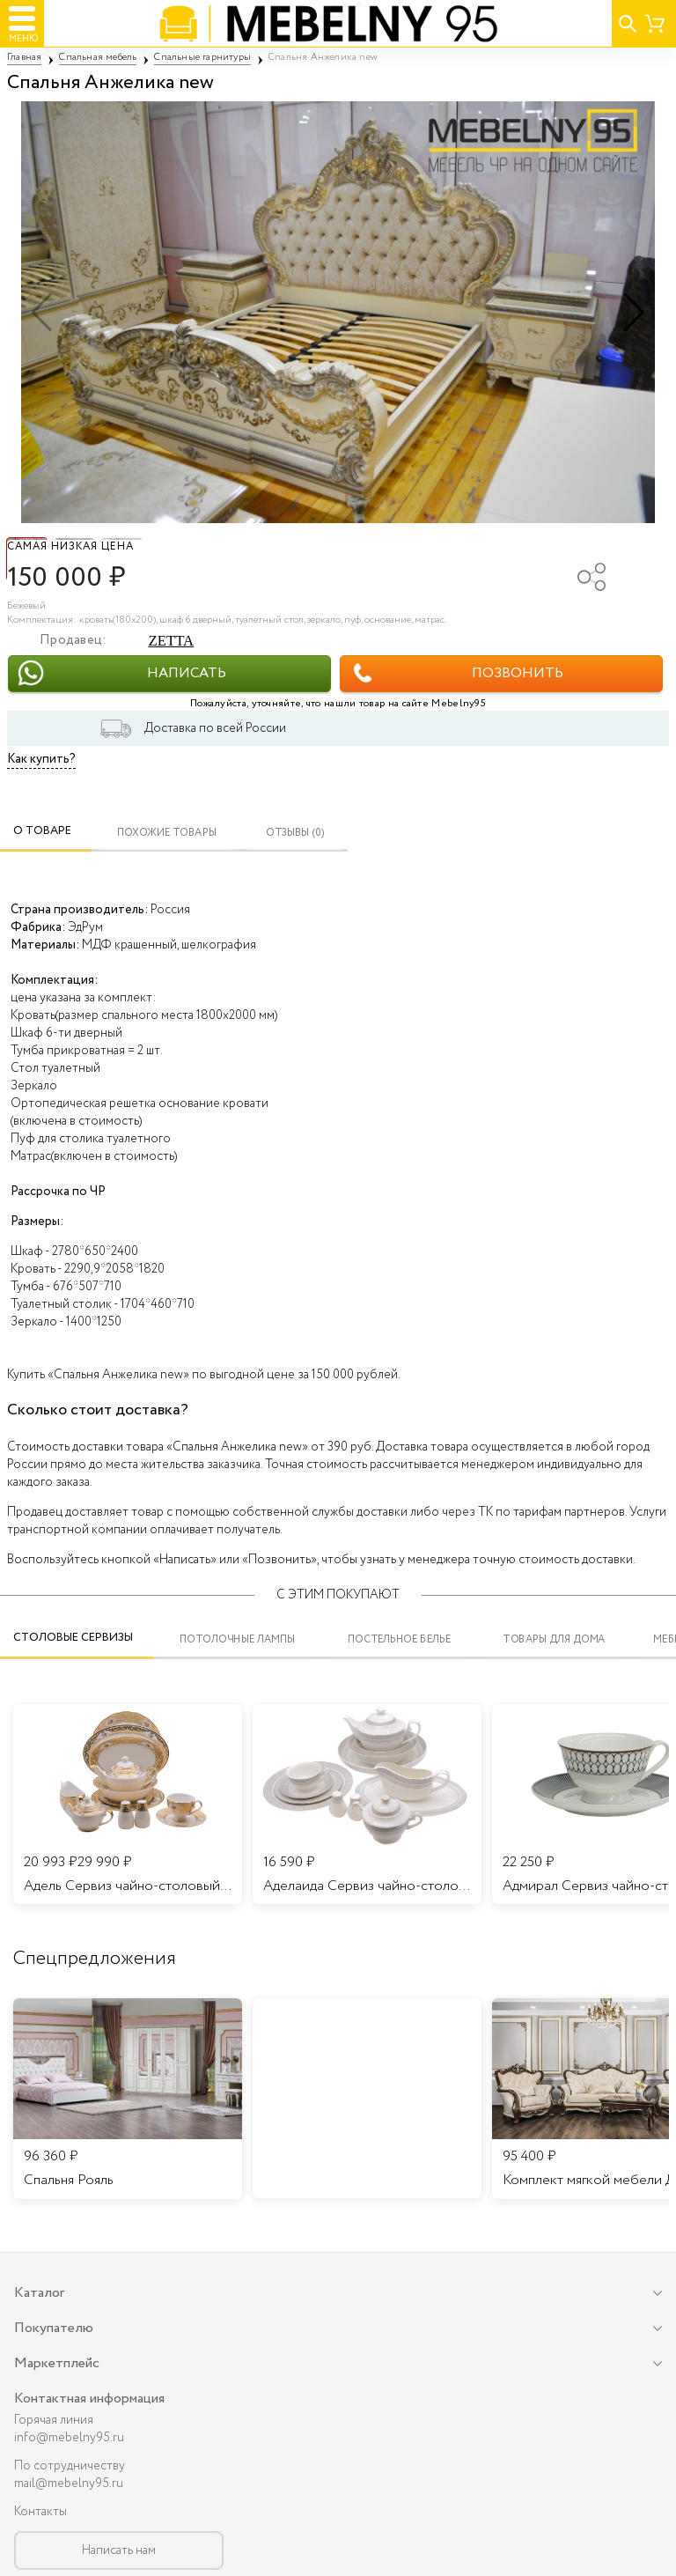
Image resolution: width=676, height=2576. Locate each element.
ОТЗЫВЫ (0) (295, 832)
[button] (634, 312)
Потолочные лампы (237, 1639)
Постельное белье (400, 1639)
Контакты (40, 2512)
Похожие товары (167, 832)
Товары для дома (554, 1639)
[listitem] (127, 2098)
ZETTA (171, 640)
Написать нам (119, 2550)
